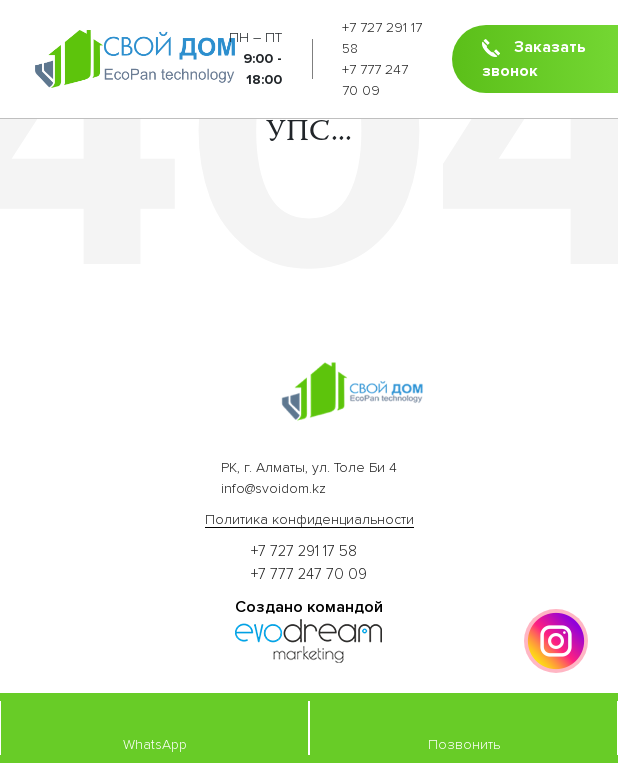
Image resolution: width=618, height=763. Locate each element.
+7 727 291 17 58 (304, 551)
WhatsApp (155, 727)
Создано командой (309, 607)
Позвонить (464, 727)
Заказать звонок (534, 59)
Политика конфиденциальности (309, 519)
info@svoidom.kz (273, 488)
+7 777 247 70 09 (309, 574)
